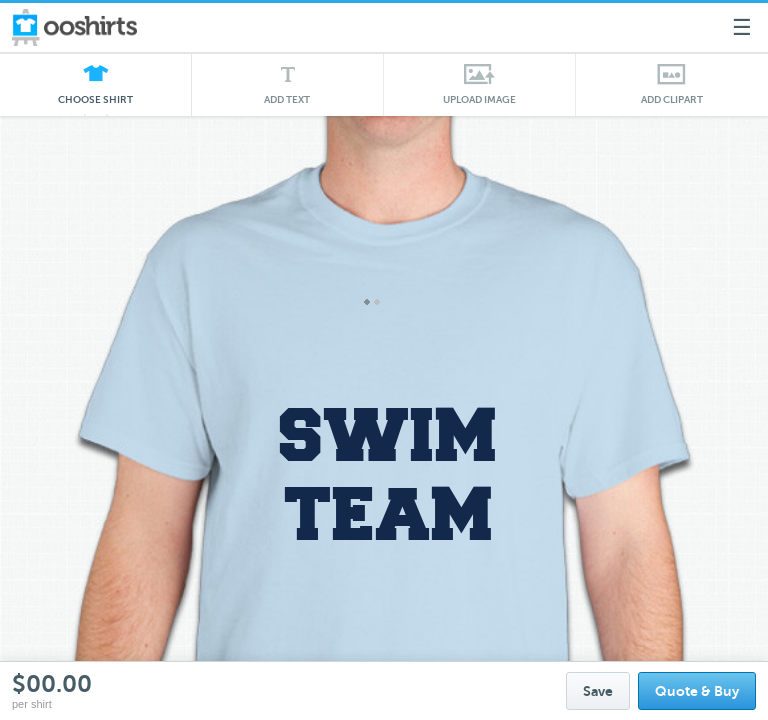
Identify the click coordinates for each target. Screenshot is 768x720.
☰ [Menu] (742, 27)
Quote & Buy (697, 691)
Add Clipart (672, 99)
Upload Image (480, 99)
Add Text (287, 99)
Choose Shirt (95, 105)
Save (598, 691)
